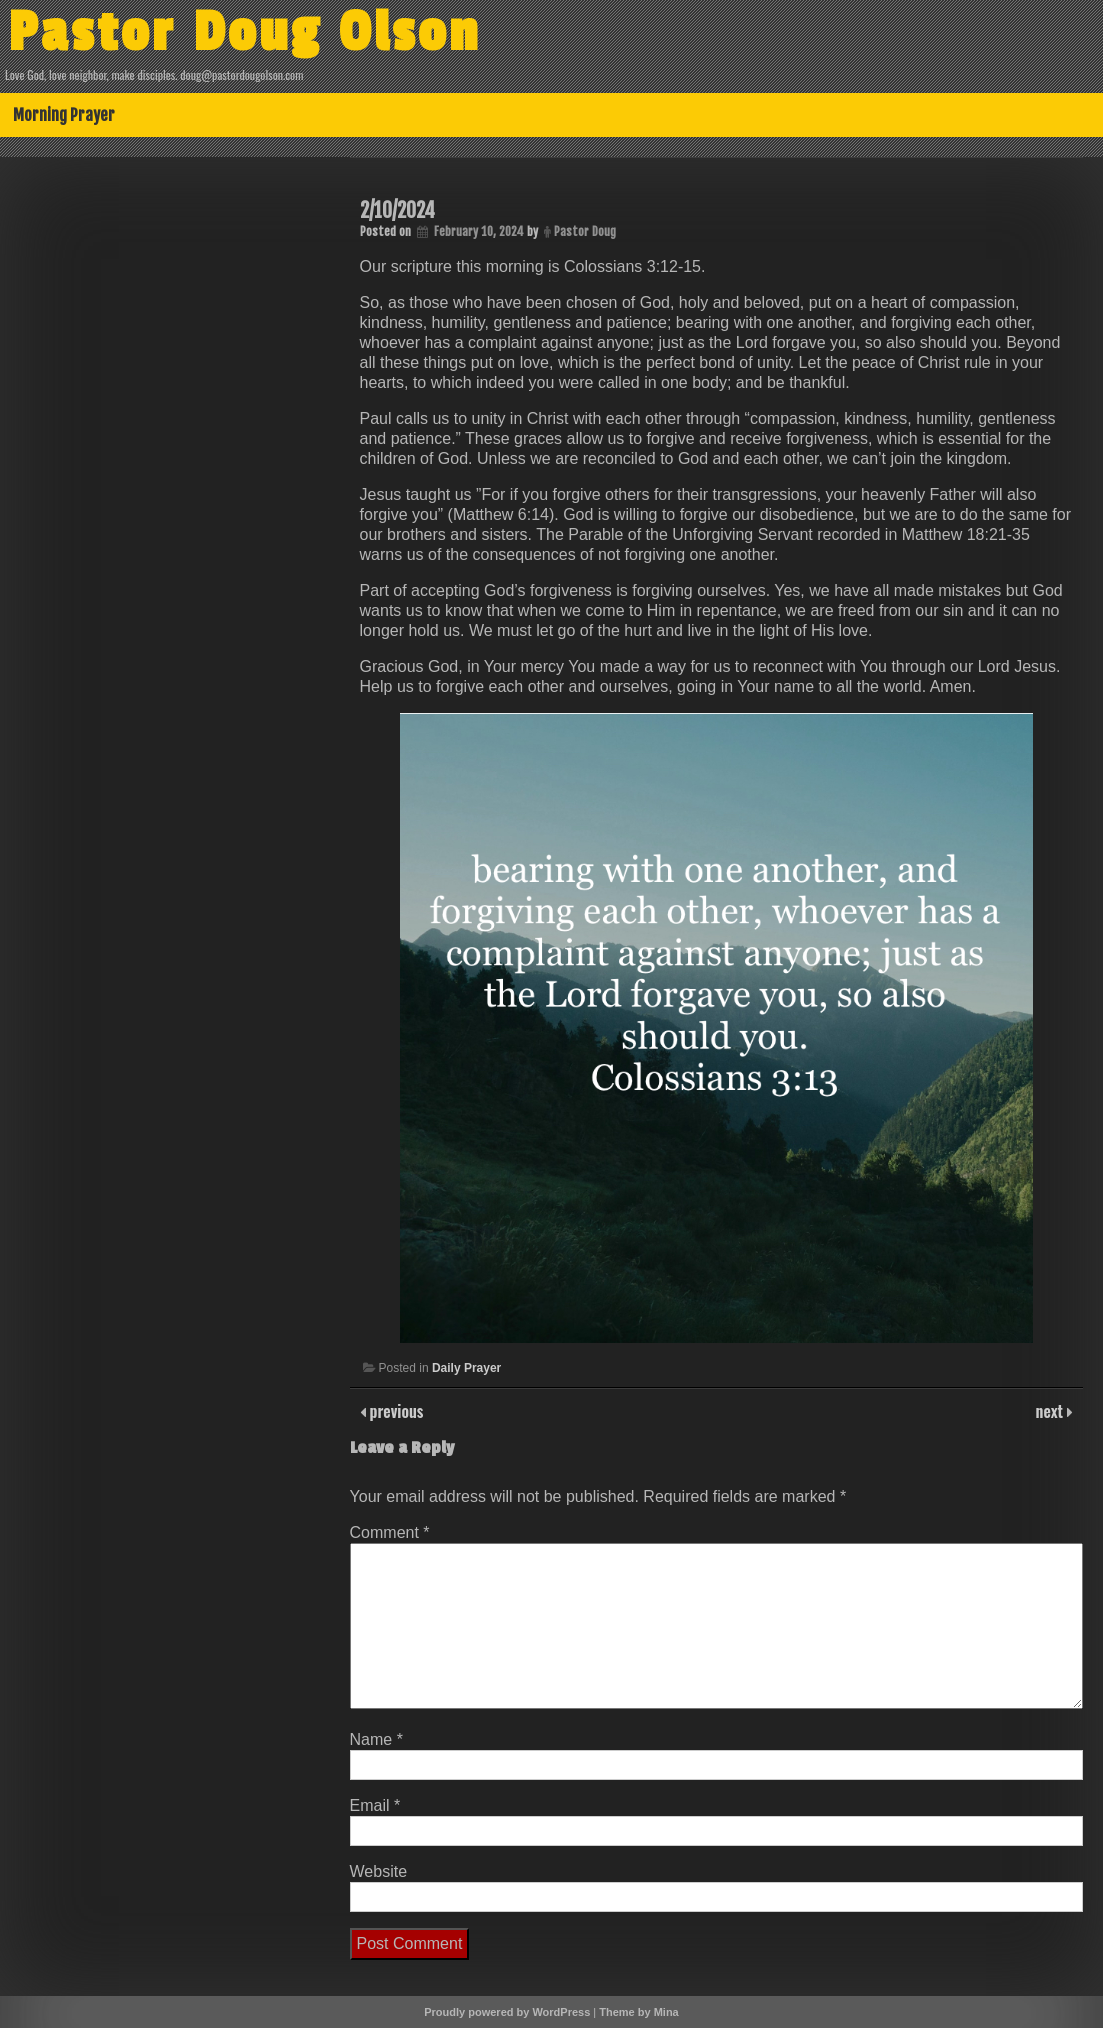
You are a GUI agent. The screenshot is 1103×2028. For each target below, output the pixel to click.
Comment (390, 1532)
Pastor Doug (585, 231)
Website (379, 1871)
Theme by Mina (638, 2012)
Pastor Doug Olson (244, 33)
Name (376, 1739)
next (1051, 1411)
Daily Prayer (466, 1368)
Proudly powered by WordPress (507, 2012)
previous (395, 1411)
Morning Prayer (64, 115)
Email (375, 1805)
